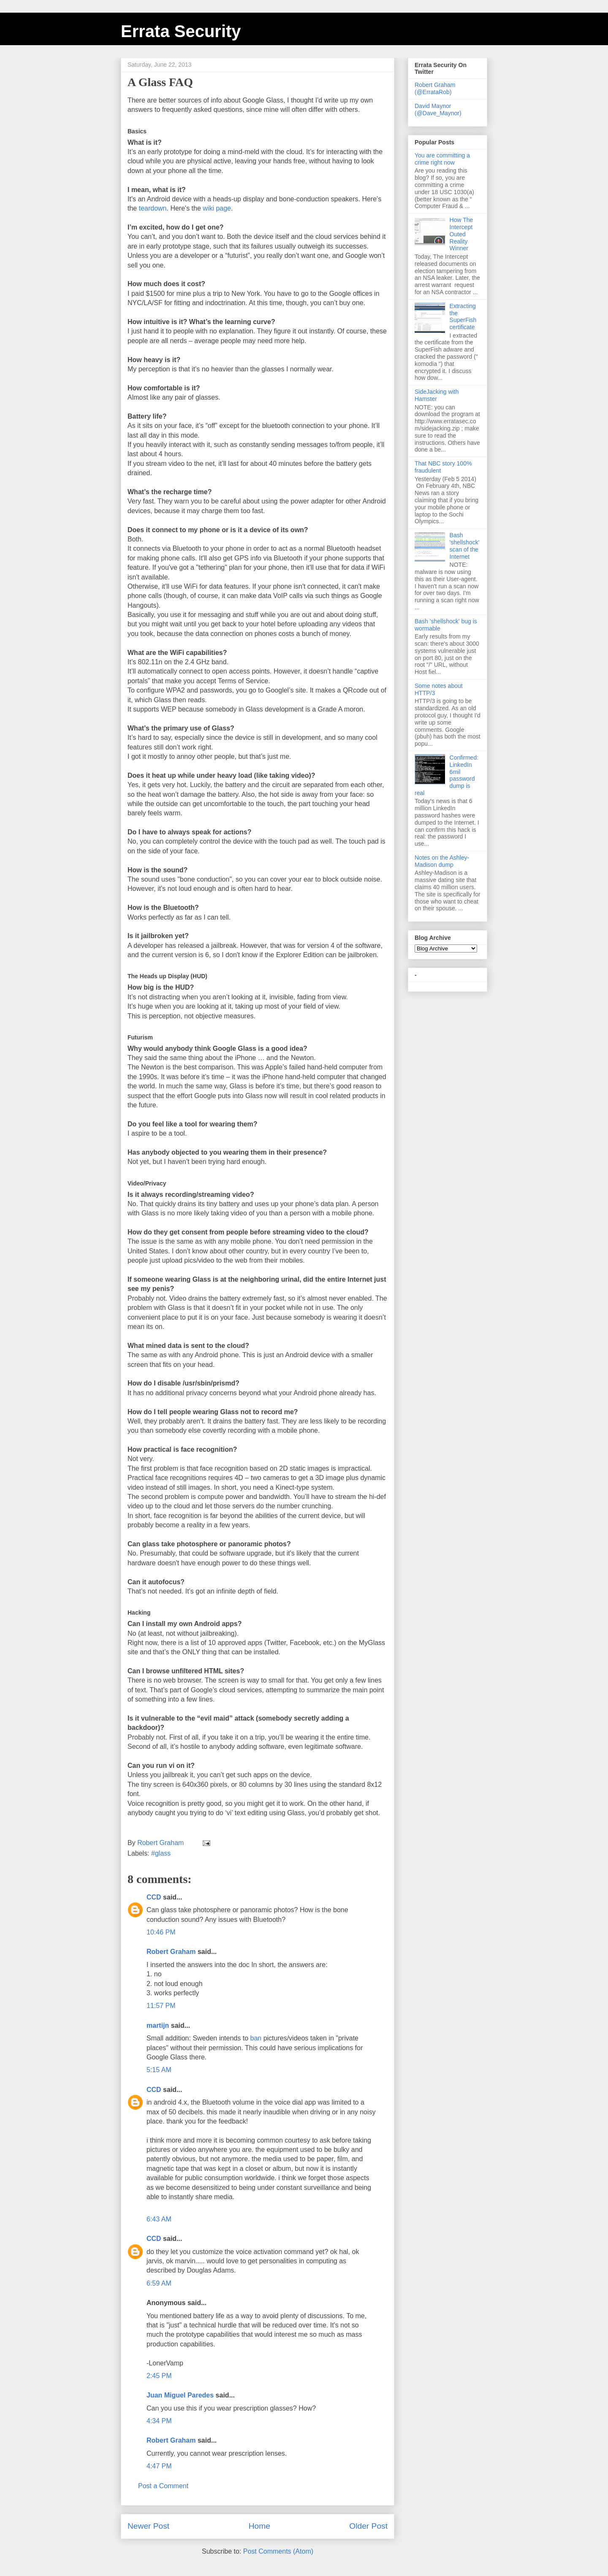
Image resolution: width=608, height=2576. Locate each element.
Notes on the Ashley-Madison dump (442, 861)
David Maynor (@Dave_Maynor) (438, 109)
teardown (153, 208)
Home (259, 2526)
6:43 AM (159, 2219)
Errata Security (181, 31)
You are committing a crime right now (442, 159)
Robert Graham (171, 1951)
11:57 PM (161, 2005)
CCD (154, 1897)
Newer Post (148, 2526)
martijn (158, 2025)
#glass (161, 1853)
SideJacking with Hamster (437, 395)
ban (255, 2038)
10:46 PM (161, 1932)
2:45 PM (159, 2375)
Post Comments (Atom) (278, 2551)
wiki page (217, 208)
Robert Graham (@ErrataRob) (435, 88)
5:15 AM (159, 2069)
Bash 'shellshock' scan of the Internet (465, 546)
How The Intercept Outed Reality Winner (461, 234)
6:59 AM (159, 2283)
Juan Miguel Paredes (180, 2395)
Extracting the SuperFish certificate (463, 316)
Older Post (368, 2526)
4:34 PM (159, 2420)
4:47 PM (159, 2466)
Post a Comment (163, 2485)
